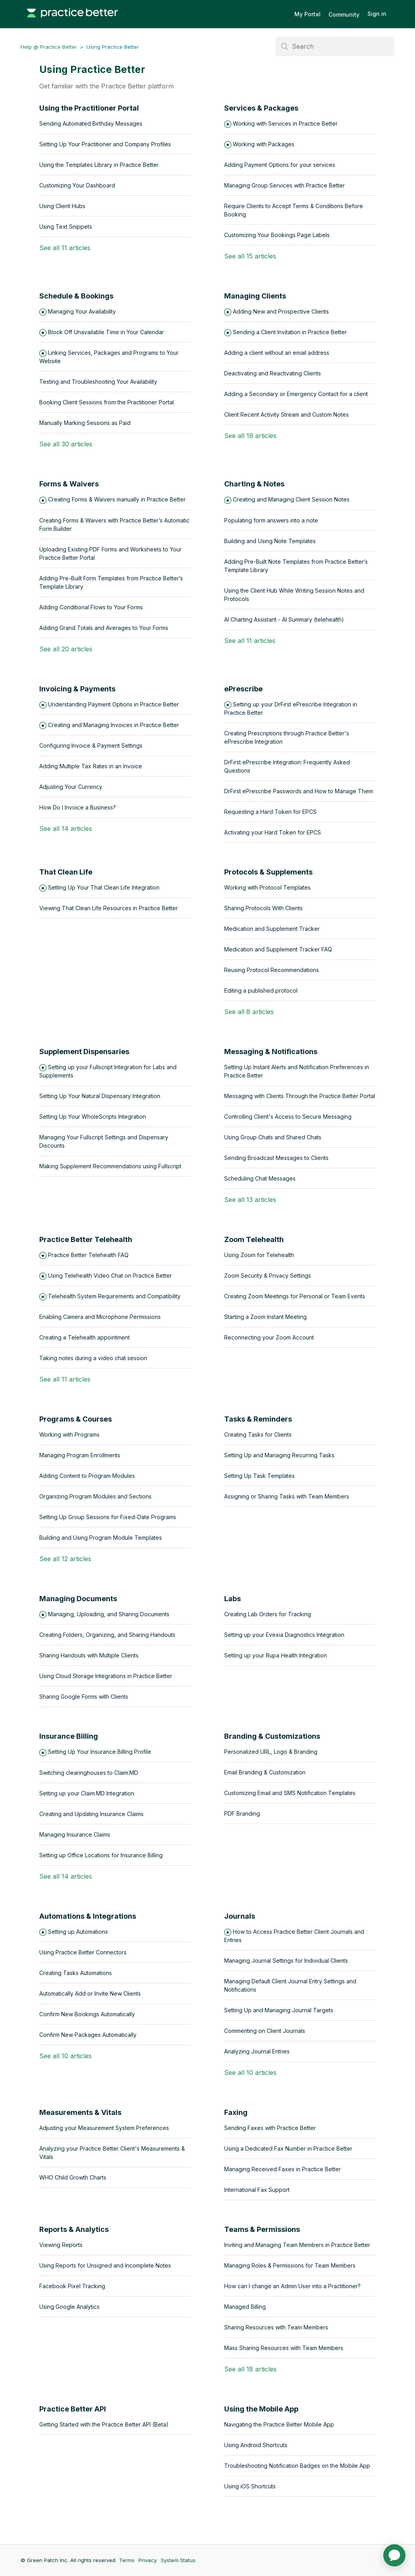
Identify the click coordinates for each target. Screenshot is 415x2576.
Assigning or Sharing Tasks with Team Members (286, 1496)
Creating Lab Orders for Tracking (267, 1614)
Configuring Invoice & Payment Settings (90, 745)
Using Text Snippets (65, 226)
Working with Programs (69, 1434)
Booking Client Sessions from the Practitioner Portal (106, 402)
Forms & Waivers (69, 484)
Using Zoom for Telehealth (259, 1255)
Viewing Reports (61, 2244)
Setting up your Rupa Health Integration (275, 1655)
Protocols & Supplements (268, 872)
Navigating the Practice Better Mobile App (279, 2424)
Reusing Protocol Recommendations (271, 969)
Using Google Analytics (69, 2306)
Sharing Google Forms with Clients (83, 1696)
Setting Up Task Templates (259, 1475)
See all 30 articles (65, 444)
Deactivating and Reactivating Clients (272, 373)
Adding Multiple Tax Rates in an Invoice (90, 766)
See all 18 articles (250, 2369)
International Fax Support (257, 2189)
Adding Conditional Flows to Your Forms (91, 607)
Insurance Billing (68, 1736)
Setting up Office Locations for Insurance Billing (101, 1855)
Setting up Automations (78, 1931)
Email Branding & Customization (264, 1772)
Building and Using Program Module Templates (100, 1537)
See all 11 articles (64, 248)
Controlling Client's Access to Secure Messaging (288, 1116)
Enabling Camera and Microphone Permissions (100, 1316)
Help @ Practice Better (49, 47)
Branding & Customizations (272, 1736)
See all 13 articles (250, 1200)
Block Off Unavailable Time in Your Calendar (106, 332)
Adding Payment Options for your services (279, 164)
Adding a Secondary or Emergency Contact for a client (296, 393)
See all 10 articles (65, 2056)
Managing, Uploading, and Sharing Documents (108, 1614)
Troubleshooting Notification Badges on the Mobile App (297, 2465)
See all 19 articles (250, 436)
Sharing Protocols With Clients (263, 908)
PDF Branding (242, 1813)
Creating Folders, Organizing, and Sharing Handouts (107, 1634)
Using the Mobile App (261, 2409)
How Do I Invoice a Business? (77, 807)
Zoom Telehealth (254, 1239)
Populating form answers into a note (271, 520)
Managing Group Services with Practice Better (284, 185)
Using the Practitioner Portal (89, 108)
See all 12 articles (65, 1559)
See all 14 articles (65, 829)
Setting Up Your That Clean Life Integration (103, 887)
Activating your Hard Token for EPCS (272, 832)
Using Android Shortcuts (255, 2445)
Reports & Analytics (74, 2229)
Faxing (236, 2112)
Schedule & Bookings (76, 296)
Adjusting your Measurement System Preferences (104, 2127)
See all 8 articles (249, 1012)
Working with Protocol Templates (267, 887)
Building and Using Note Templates (270, 541)
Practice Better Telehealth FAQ (88, 1255)
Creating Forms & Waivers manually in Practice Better (117, 499)
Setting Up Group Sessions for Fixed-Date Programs (107, 1517)
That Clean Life (65, 872)
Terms (126, 2560)
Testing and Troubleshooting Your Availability (98, 381)
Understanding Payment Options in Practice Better (113, 704)
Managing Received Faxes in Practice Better (282, 2169)
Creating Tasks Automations (75, 1972)
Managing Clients (255, 296)
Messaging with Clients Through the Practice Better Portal (299, 1096)
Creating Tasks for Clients (258, 1434)
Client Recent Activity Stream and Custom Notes (286, 414)
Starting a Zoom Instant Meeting (265, 1316)
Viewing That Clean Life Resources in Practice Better (108, 908)
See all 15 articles (250, 256)
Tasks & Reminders (258, 1419)
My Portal (307, 14)
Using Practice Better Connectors (83, 1952)
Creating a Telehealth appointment (84, 1337)
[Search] (334, 46)
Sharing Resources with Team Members (276, 2327)
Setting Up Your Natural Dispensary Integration (99, 1096)
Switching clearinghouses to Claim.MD (88, 1772)
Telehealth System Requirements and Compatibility (114, 1296)
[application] (394, 2555)
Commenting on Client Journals (264, 2030)
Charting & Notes (254, 484)
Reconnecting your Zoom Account (269, 1337)
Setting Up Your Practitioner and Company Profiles (105, 144)
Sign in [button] (376, 13)
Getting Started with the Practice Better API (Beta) (104, 2424)
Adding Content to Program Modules (87, 1475)
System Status (178, 2560)
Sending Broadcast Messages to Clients (276, 1157)
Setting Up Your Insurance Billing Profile (99, 1751)
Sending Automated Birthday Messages (90, 123)
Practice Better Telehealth (85, 1239)
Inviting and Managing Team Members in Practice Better (297, 2244)
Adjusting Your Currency (70, 786)
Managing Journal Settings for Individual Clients (286, 1960)
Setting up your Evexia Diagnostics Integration (284, 1634)
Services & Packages (261, 108)
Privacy (147, 2560)
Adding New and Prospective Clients (281, 311)
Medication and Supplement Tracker (272, 928)
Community (344, 14)
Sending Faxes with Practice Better (270, 2127)
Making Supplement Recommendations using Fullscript (110, 1166)
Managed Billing (245, 2306)
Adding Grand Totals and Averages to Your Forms (103, 627)
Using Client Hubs (62, 206)
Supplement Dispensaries (84, 1051)
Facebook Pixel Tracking (72, 2286)
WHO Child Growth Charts (72, 2177)
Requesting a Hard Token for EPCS (270, 811)
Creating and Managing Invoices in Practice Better (113, 725)
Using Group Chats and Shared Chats (272, 1137)
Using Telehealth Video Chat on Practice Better (110, 1275)
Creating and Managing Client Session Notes (291, 499)
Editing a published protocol (261, 990)
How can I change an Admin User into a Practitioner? (292, 2286)
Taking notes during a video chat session (93, 1358)
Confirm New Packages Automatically (87, 2034)
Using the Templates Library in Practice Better (99, 164)
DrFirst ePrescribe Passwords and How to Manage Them (298, 791)
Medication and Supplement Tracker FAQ (278, 949)
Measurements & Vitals (80, 2112)
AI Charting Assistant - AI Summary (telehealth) (284, 619)
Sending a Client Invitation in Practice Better (290, 332)
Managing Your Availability (82, 311)
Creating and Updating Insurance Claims (91, 1813)
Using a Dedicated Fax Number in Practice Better (288, 2148)
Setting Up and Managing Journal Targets (278, 2010)
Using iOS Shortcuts (250, 2486)
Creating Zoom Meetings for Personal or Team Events (294, 1296)
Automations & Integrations (87, 1916)
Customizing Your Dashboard (77, 185)
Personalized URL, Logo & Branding (270, 1751)
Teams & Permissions (262, 2229)
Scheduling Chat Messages (260, 1178)
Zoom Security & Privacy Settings (267, 1275)
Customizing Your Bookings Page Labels (277, 235)
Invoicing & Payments (77, 689)
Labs (232, 1598)
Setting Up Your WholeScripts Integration (92, 1116)
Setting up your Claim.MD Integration (86, 1793)
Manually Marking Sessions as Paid (85, 422)
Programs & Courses (75, 1419)
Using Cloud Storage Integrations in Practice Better (105, 1676)
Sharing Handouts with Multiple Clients (88, 1655)
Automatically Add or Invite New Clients (90, 1993)
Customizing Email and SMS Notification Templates (289, 1792)
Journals (239, 1916)
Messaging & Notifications (270, 1051)
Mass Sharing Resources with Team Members (283, 2347)
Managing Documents (78, 1598)
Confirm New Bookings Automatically (87, 2014)
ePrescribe (243, 689)
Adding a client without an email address (276, 352)
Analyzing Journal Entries (257, 2051)
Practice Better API (72, 2409)
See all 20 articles (65, 649)
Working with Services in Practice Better (285, 123)
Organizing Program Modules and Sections (95, 1496)
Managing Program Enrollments (79, 1455)
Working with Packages (263, 144)
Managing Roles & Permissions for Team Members (289, 2265)
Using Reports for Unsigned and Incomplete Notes (105, 2265)
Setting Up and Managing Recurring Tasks (279, 1455)
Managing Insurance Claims (74, 1834)
